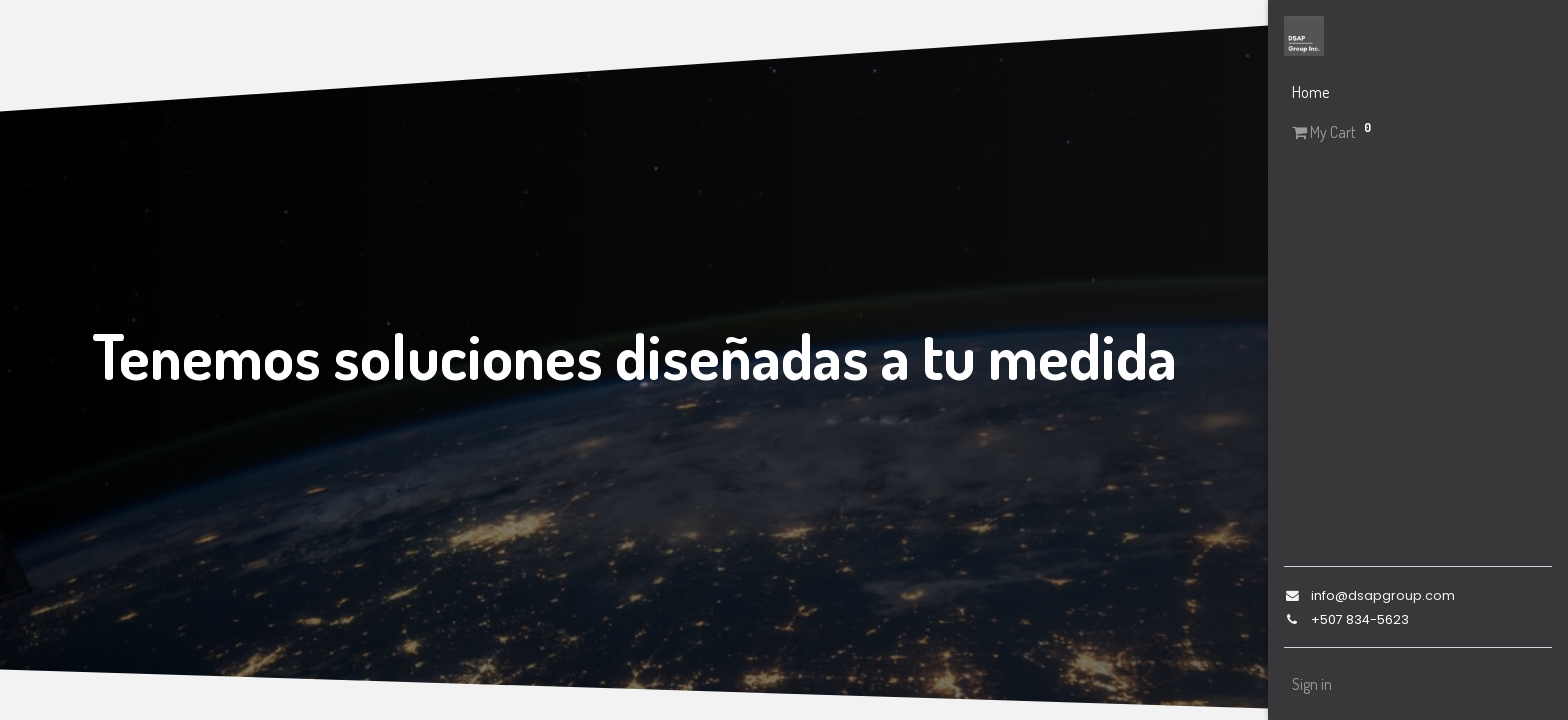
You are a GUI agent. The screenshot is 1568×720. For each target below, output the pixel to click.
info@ (1329, 595)
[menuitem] (1418, 92)
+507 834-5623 (1360, 619)
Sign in (1312, 684)
